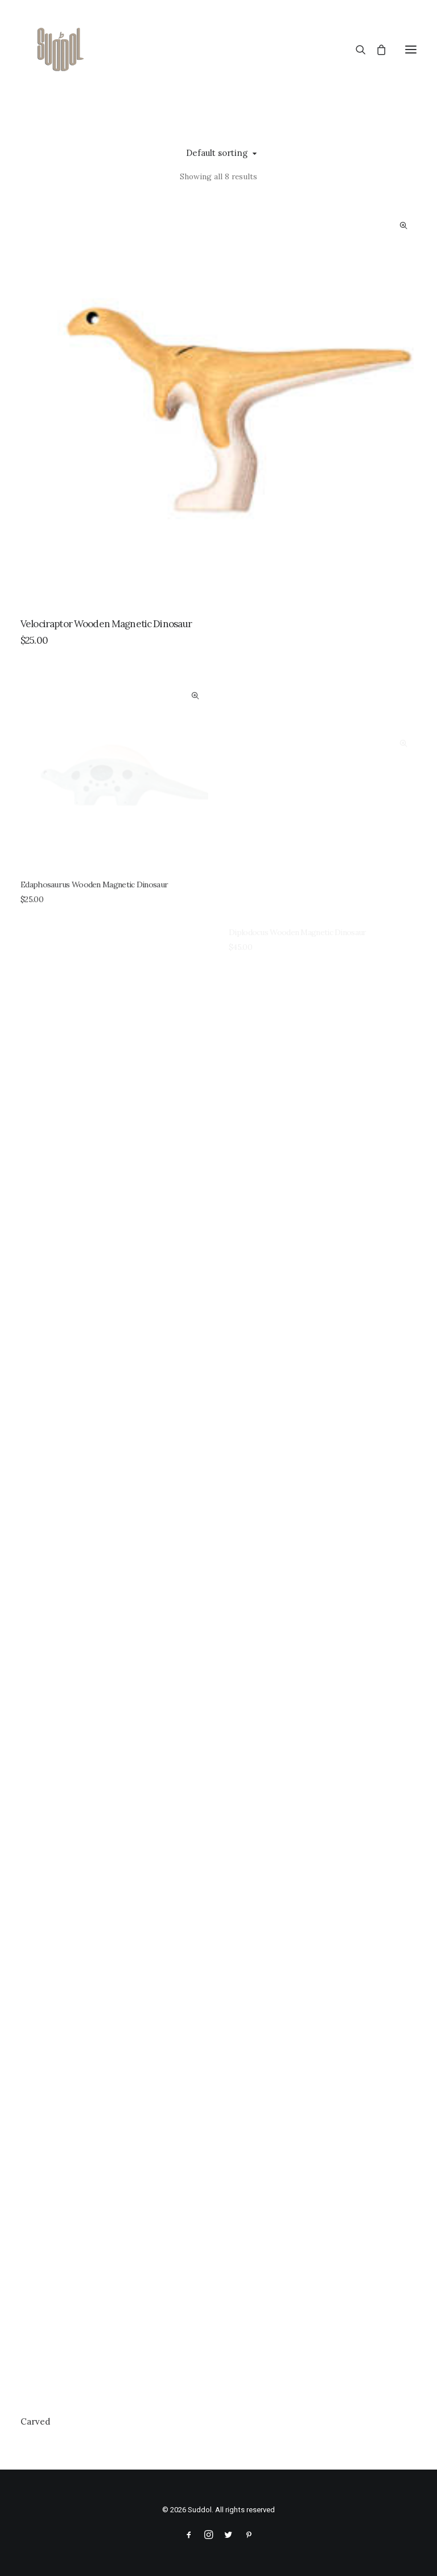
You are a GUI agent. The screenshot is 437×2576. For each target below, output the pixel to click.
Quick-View (403, 225)
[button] (411, 49)
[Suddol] (58, 49)
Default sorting (217, 152)
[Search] (355, 49)
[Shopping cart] (376, 49)
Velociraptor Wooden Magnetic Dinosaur (106, 624)
